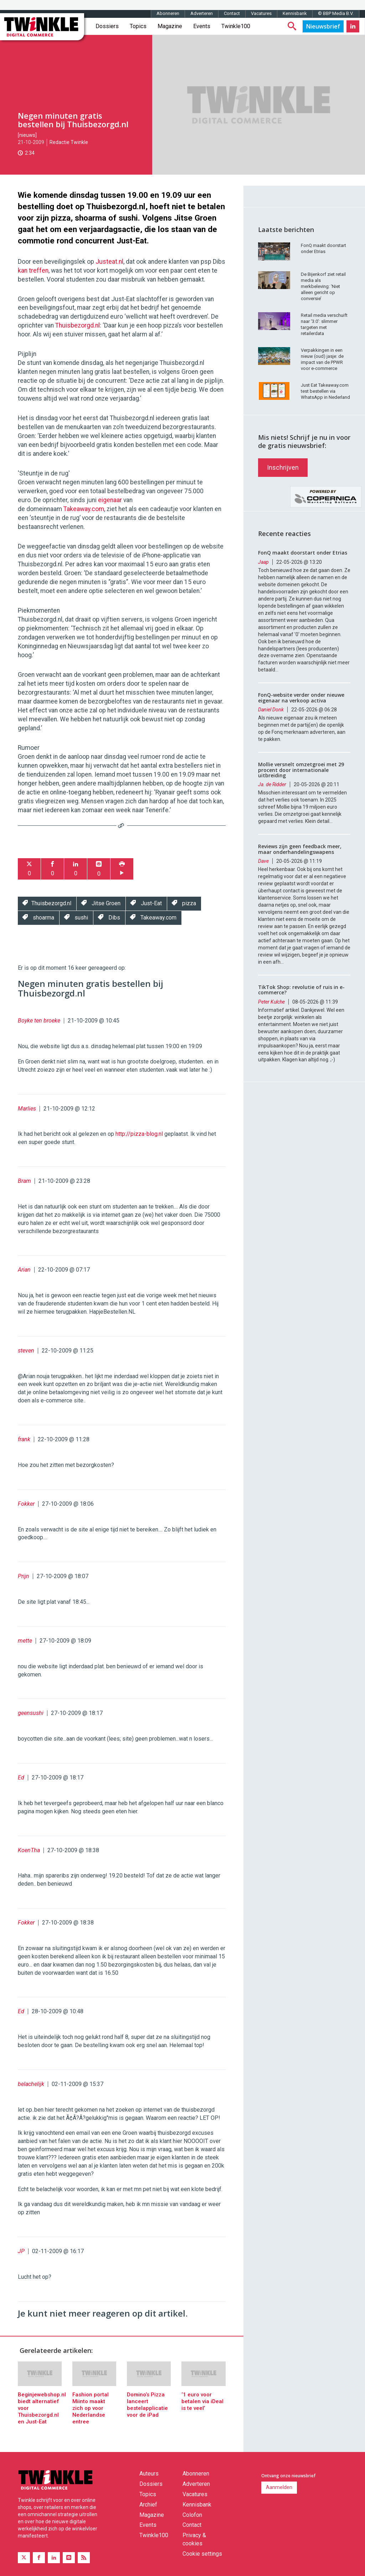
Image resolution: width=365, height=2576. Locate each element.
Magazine (170, 26)
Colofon (192, 2514)
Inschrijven (283, 467)
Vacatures (261, 13)
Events (201, 26)
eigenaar (110, 500)
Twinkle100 (235, 26)
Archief (148, 2504)
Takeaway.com (83, 508)
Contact (232, 13)
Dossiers (107, 26)
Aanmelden (279, 2487)
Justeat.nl (109, 261)
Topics (138, 26)
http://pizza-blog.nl (139, 1133)
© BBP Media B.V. (336, 13)
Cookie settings (202, 2553)
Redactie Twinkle (69, 142)
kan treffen (33, 270)
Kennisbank (295, 13)
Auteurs (149, 2473)
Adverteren (201, 13)
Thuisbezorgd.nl (77, 325)
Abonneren (167, 13)
